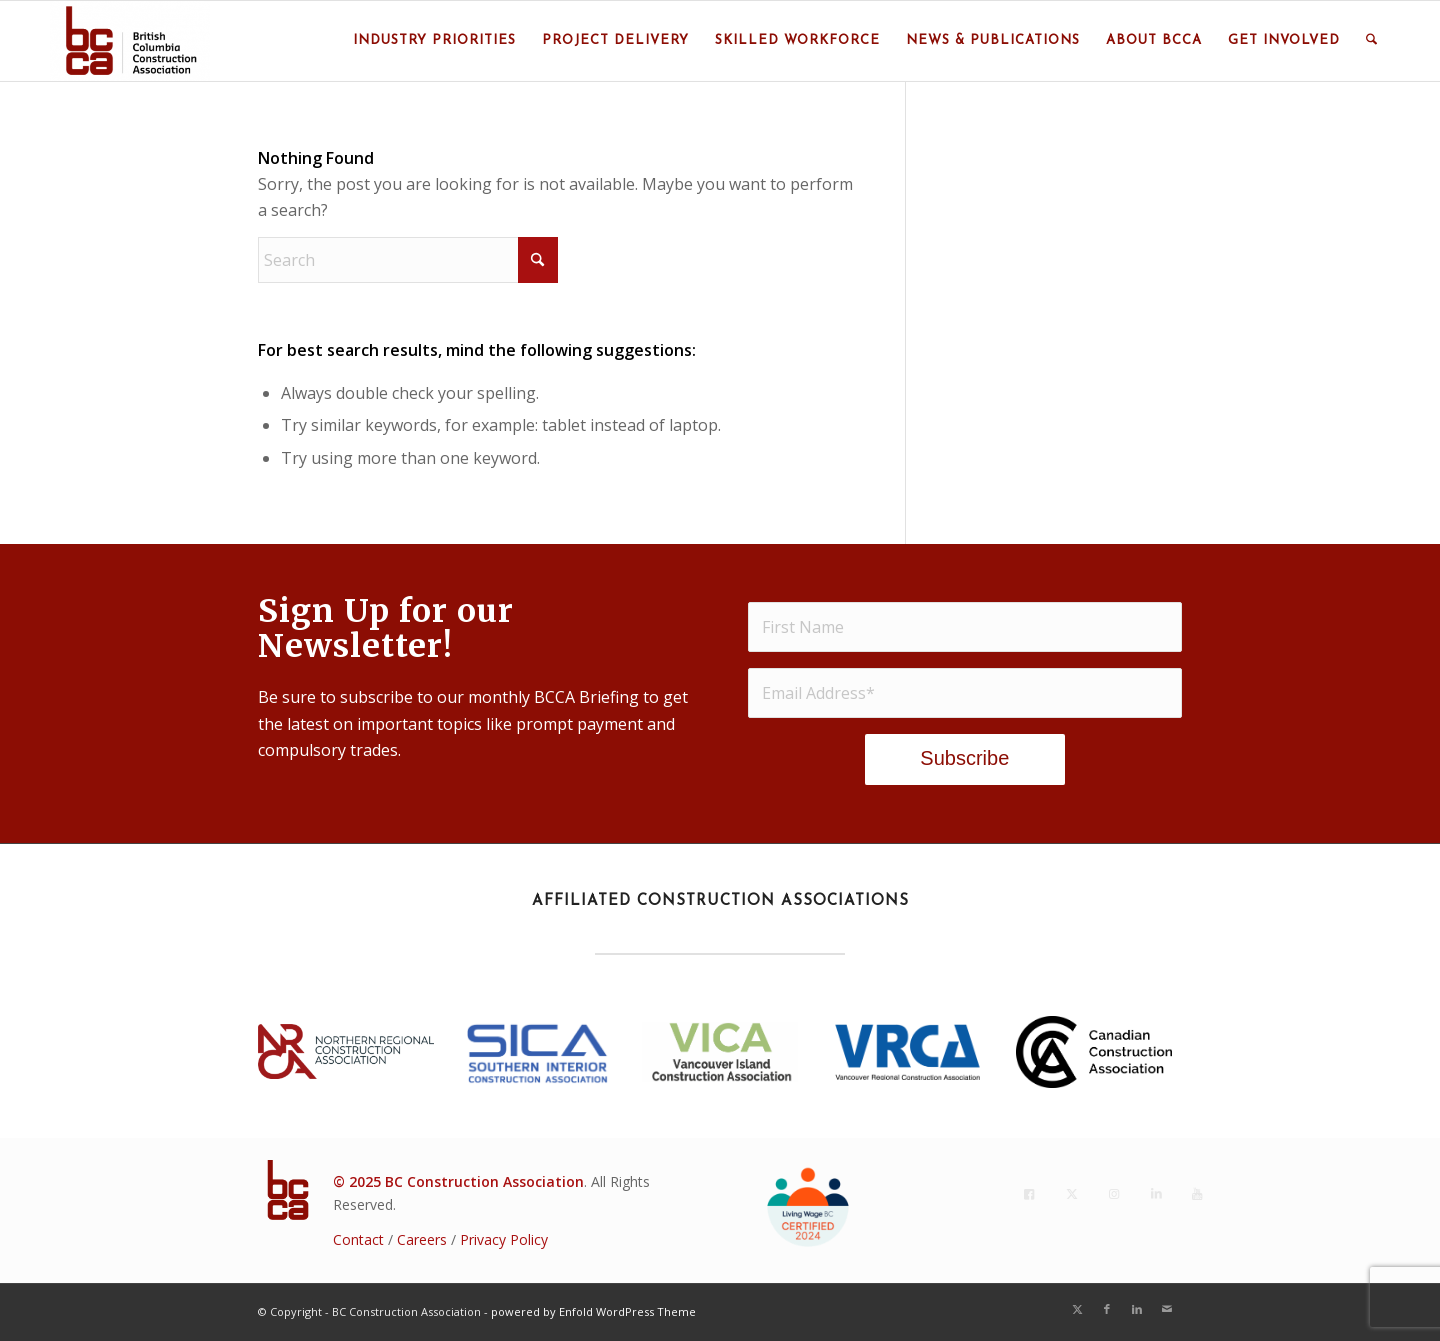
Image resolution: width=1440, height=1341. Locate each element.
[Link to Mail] (1167, 1309)
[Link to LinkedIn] (1137, 1309)
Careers (422, 1239)
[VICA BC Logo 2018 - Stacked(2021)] (720, 1052)
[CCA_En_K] (1094, 1052)
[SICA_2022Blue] (538, 1052)
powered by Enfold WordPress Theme (593, 1311)
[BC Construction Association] (130, 41)
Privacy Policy (504, 1239)
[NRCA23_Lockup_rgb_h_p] (346, 1051)
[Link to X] (1077, 1309)
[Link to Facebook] (1107, 1309)
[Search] (1371, 41)
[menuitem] (434, 41)
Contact (358, 1239)
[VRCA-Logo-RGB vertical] (907, 1052)
